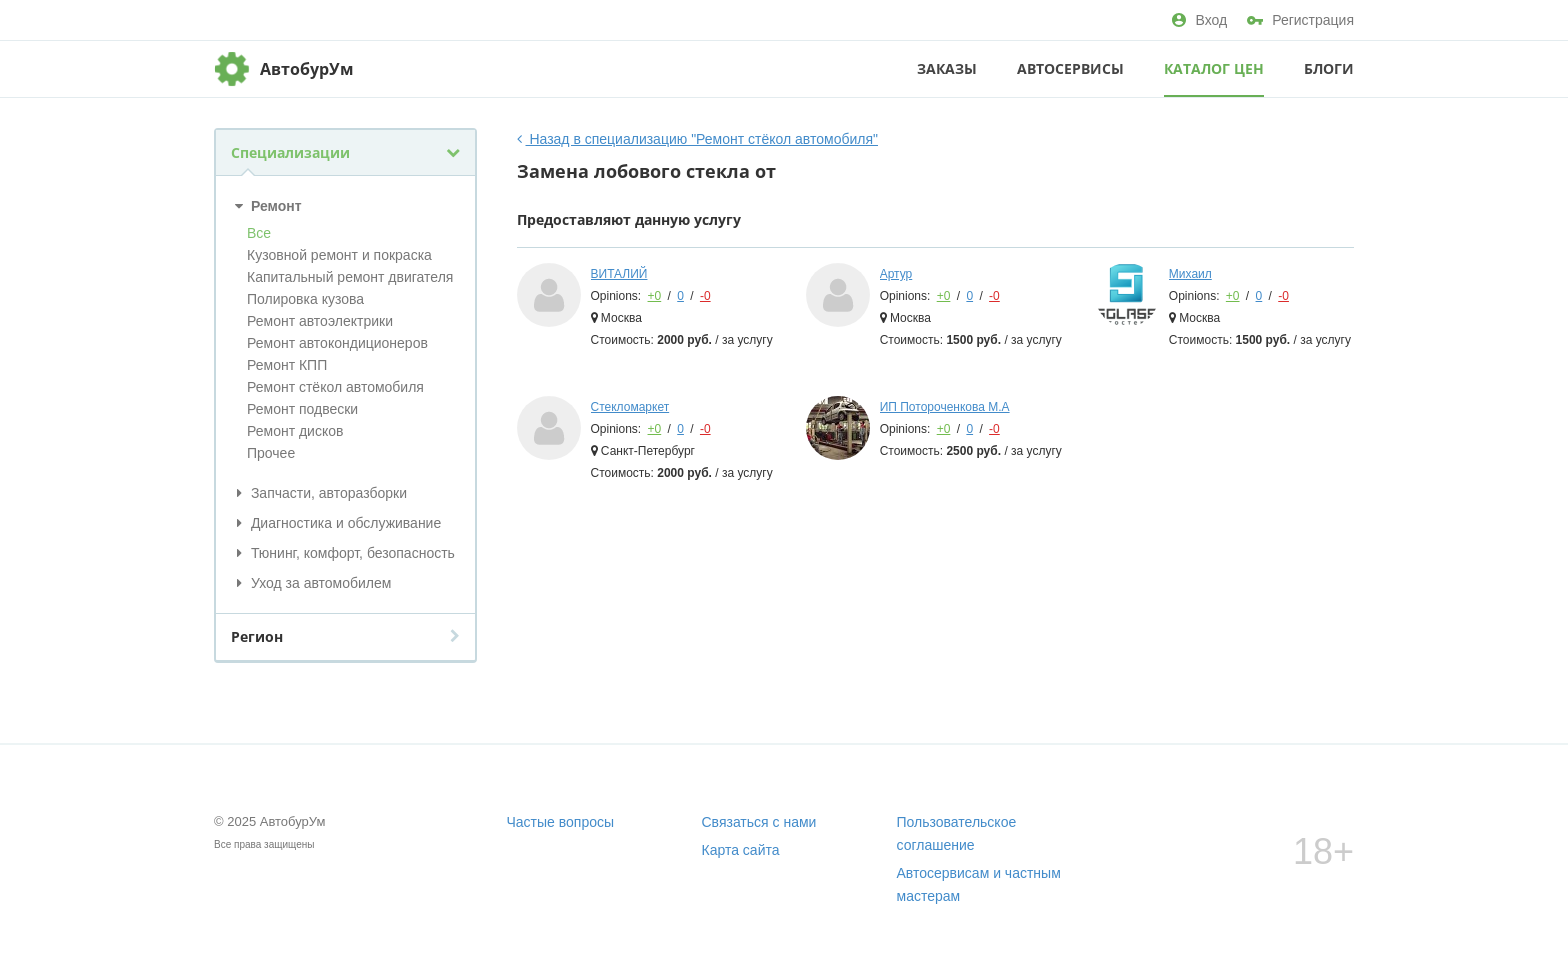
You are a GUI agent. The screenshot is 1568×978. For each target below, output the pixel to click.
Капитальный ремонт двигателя (350, 277)
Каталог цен (1214, 68)
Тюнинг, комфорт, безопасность (343, 553)
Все (259, 233)
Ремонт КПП (287, 365)
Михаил (1190, 274)
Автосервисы (1070, 68)
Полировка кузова (305, 299)
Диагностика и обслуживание (336, 523)
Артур (896, 274)
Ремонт (266, 206)
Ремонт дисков (295, 431)
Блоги (1329, 68)
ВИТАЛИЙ (619, 274)
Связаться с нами (759, 822)
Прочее (271, 453)
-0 (705, 296)
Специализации (345, 152)
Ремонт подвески (302, 409)
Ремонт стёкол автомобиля (335, 387)
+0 (655, 296)
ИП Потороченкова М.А (945, 407)
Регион (345, 636)
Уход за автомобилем (311, 583)
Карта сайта (741, 850)
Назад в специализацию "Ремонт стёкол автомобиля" (698, 139)
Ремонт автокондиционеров (337, 343)
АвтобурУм (307, 69)
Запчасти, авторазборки (319, 493)
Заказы (947, 68)
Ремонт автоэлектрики (320, 321)
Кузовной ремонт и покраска (339, 255)
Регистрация (1300, 20)
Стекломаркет (630, 407)
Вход (1199, 20)
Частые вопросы (561, 822)
